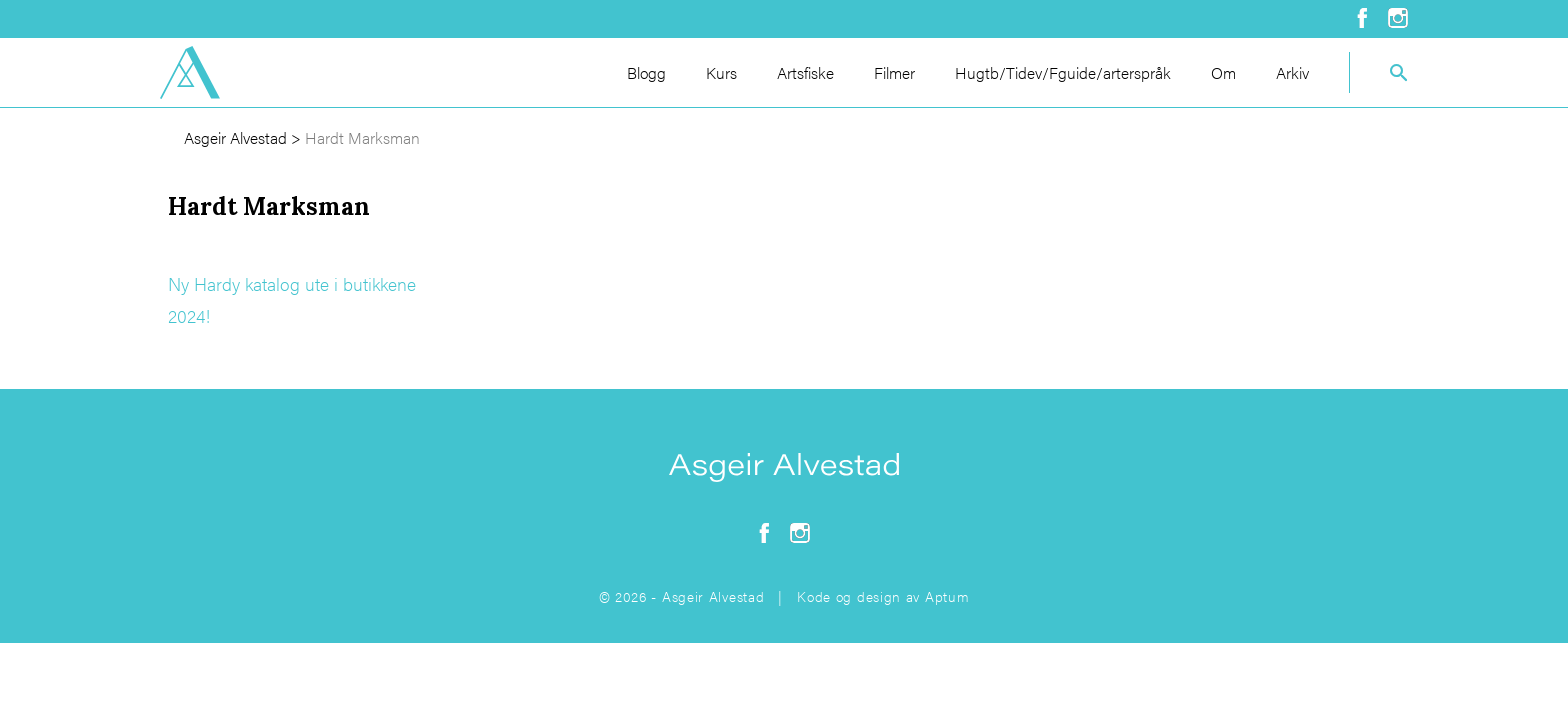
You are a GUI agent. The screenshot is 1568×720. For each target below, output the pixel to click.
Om (1223, 72)
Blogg (646, 72)
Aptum (947, 596)
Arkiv (1292, 72)
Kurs (721, 72)
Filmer (894, 72)
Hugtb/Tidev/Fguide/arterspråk (1063, 72)
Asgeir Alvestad (235, 137)
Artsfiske (805, 72)
